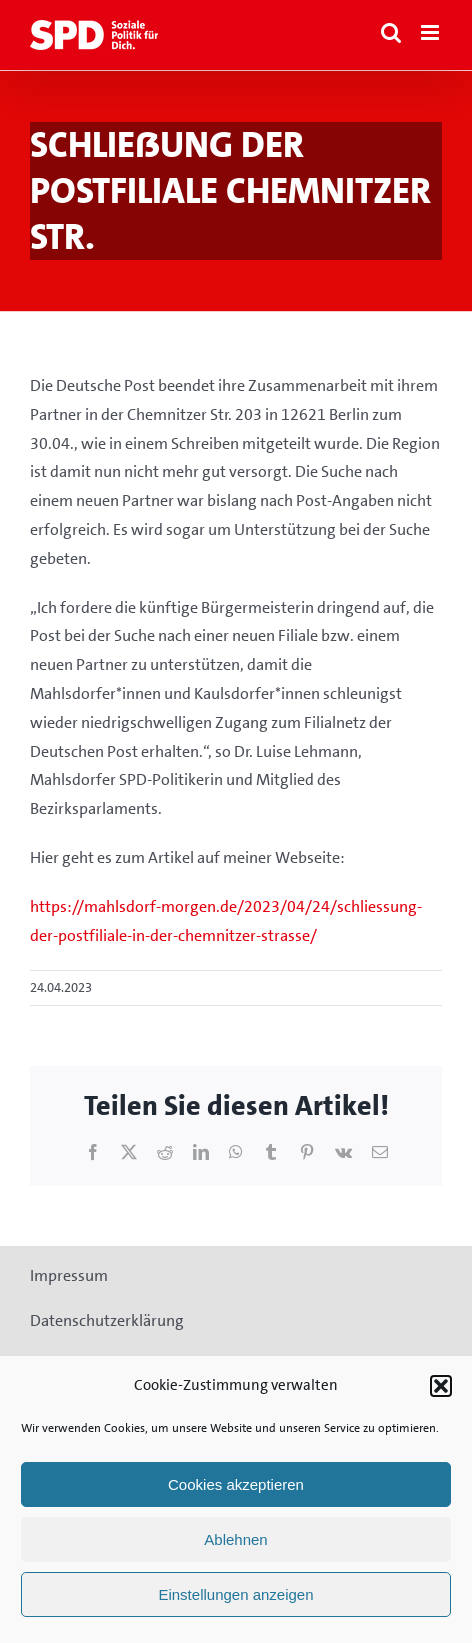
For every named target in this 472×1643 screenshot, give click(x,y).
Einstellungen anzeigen (235, 1594)
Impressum (69, 1275)
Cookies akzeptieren (236, 1484)
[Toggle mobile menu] (431, 32)
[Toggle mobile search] (391, 32)
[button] (441, 1386)
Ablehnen (235, 1539)
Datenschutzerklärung (107, 1320)
